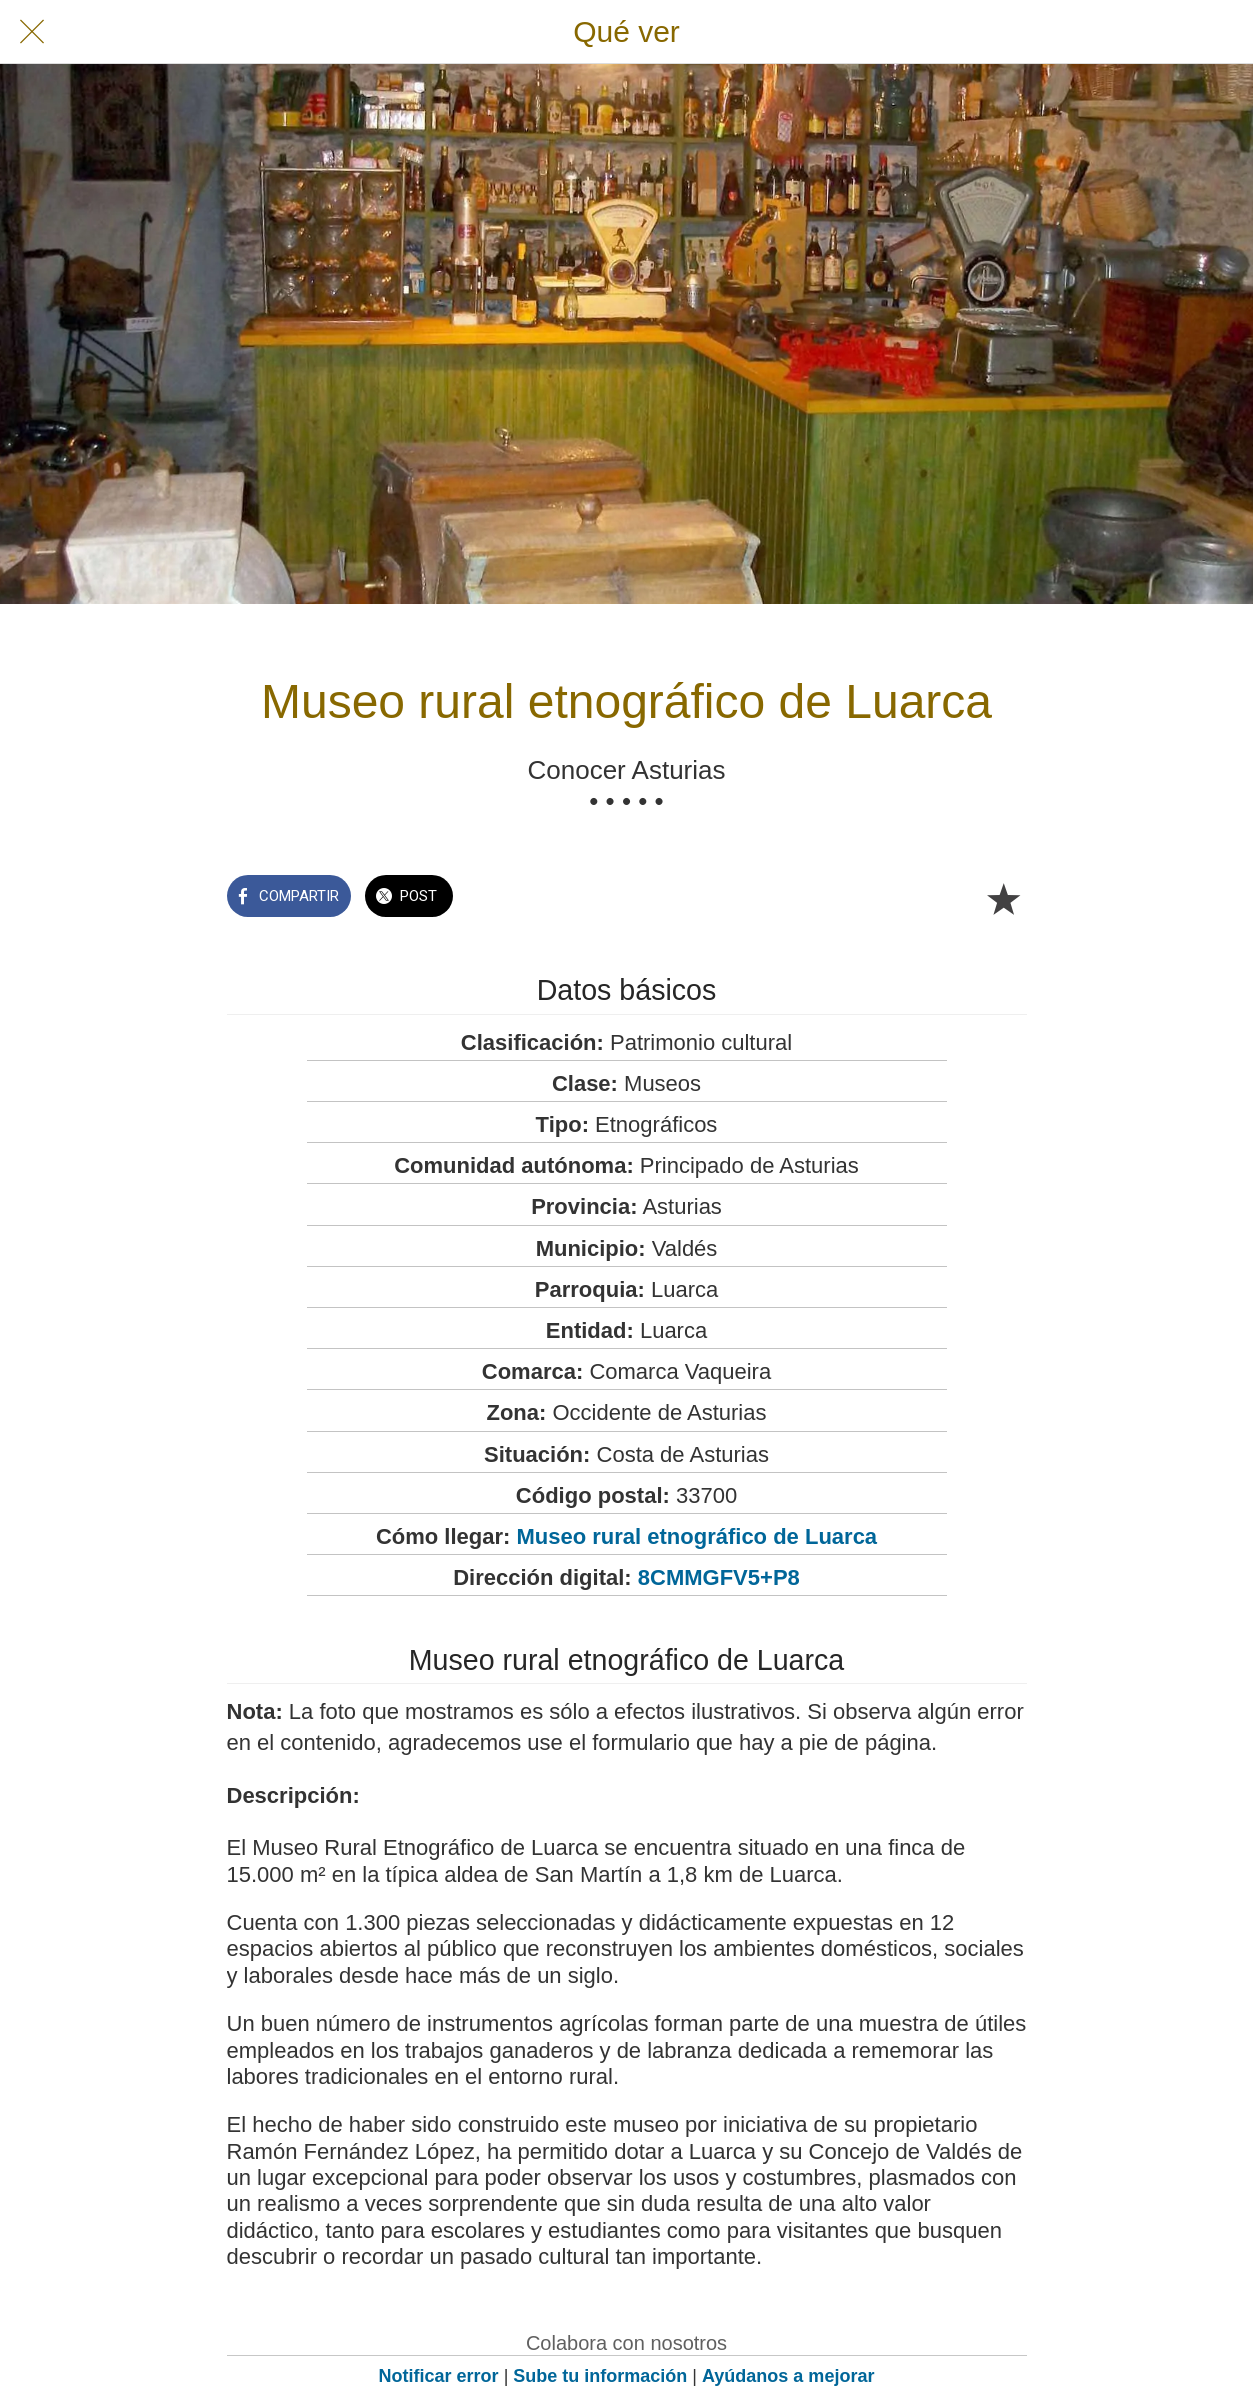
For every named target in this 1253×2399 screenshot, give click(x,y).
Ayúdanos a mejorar (788, 2376)
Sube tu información (600, 2376)
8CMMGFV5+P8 (719, 1577)
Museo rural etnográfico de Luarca (696, 1536)
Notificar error (439, 2376)
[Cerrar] (32, 32)
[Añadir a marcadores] (1003, 898)
